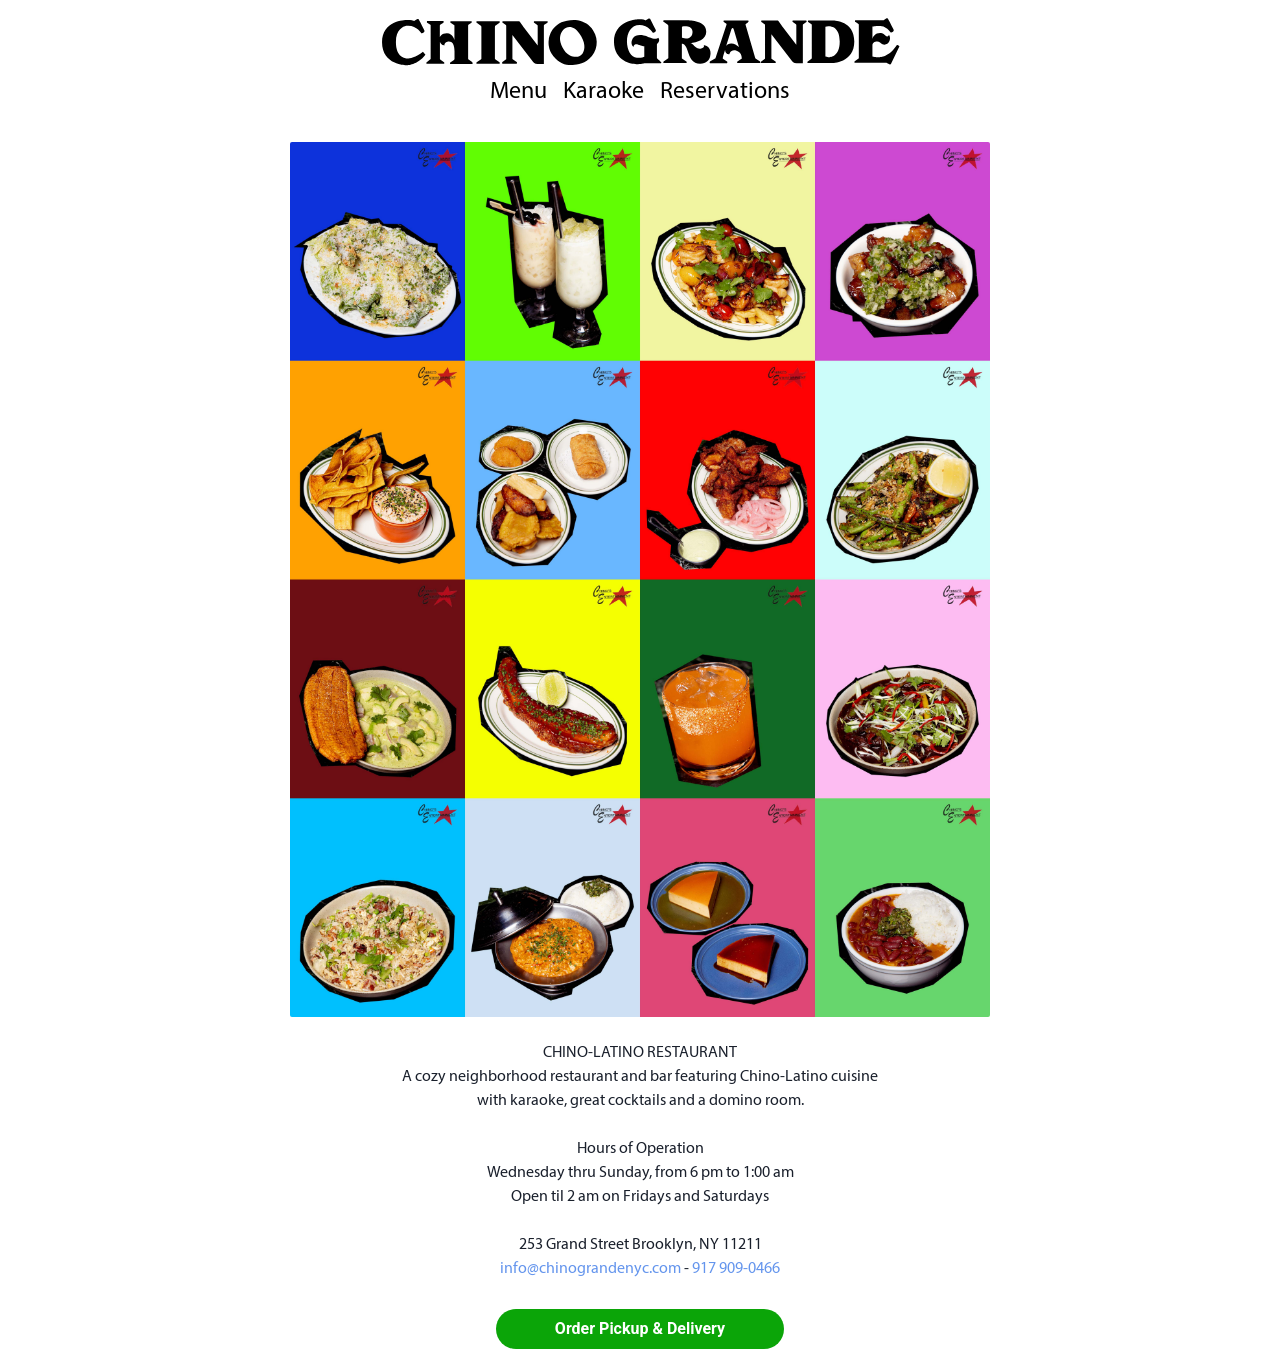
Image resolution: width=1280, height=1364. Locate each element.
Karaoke (603, 92)
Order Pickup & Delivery (640, 1328)
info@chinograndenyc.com (590, 1269)
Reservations (725, 92)
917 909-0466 (736, 1269)
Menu (518, 92)
